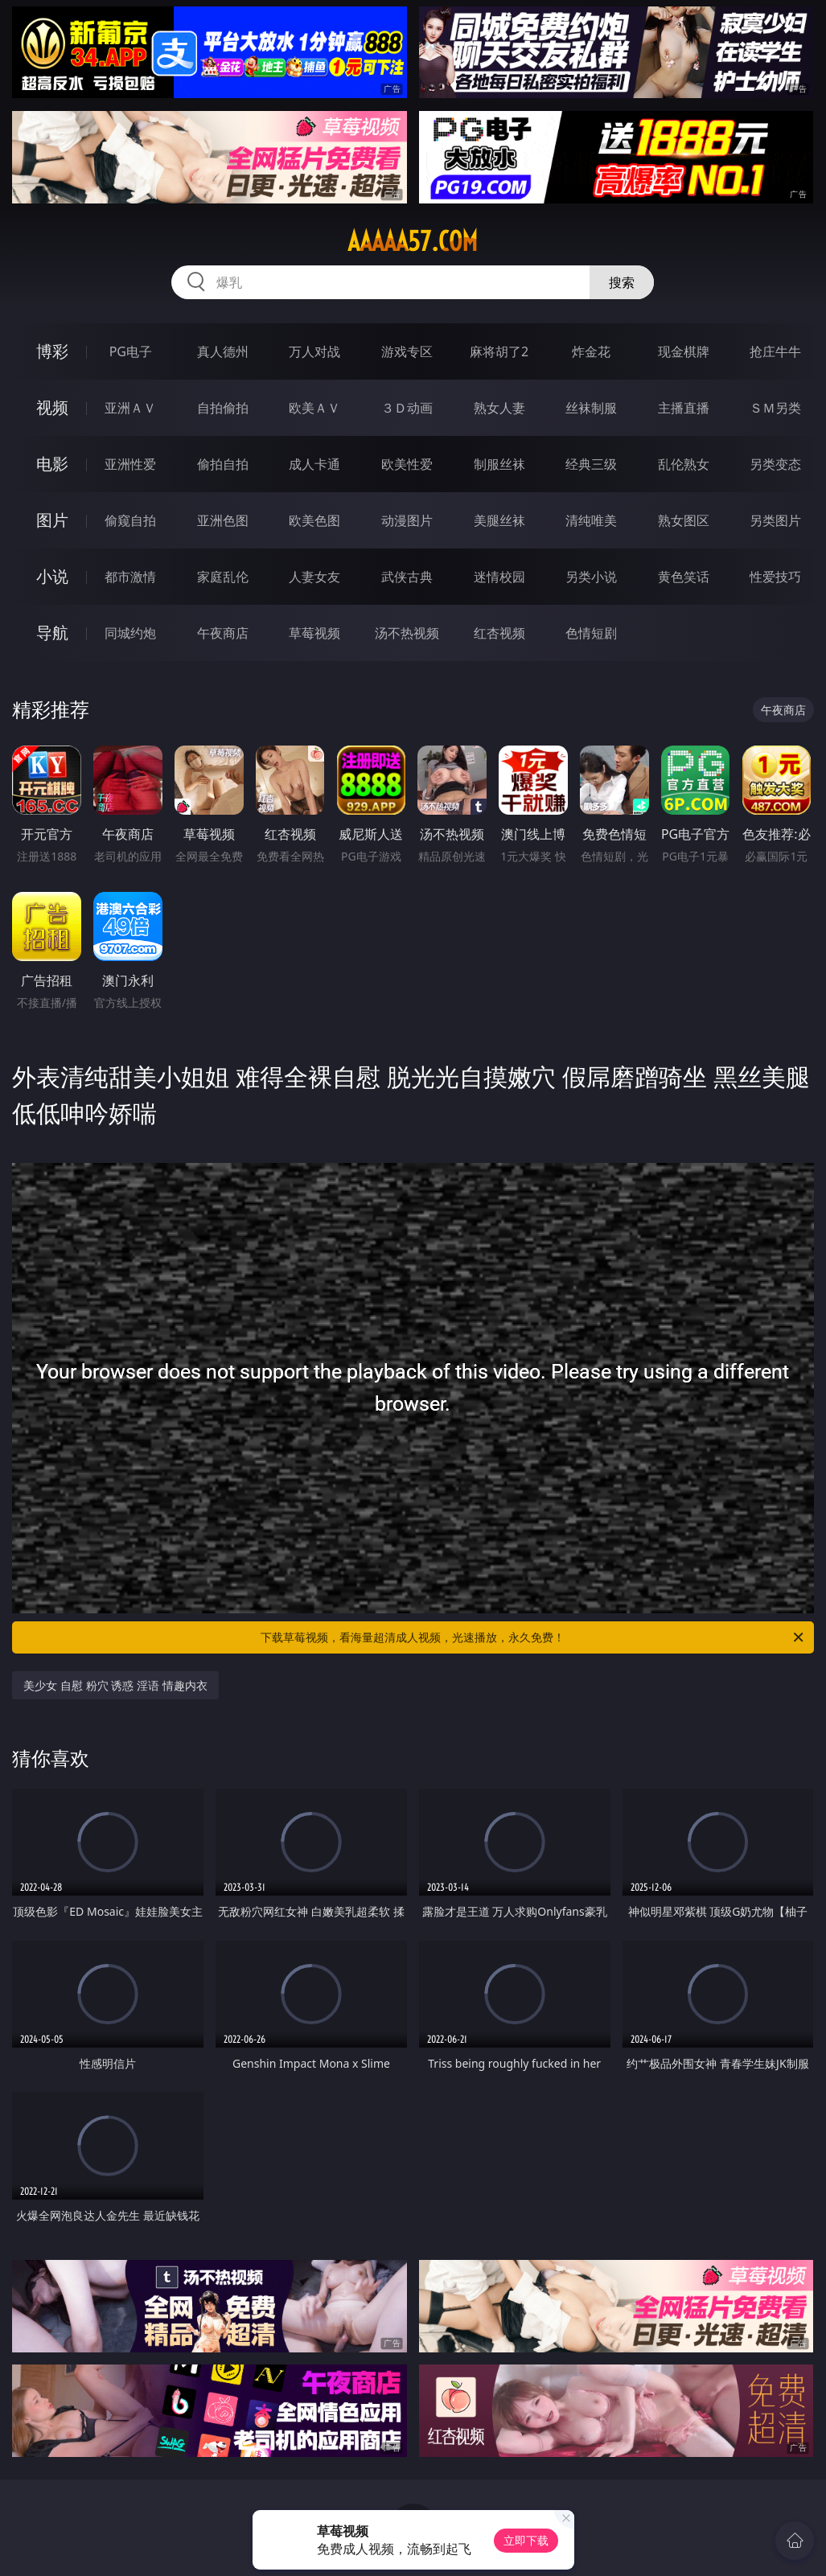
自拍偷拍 (223, 408)
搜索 (622, 282)
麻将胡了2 (499, 351)
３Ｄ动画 (407, 408)
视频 (52, 407)
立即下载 (526, 2540)
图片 (52, 520)
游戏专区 (407, 351)
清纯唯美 (591, 520)
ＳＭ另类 (775, 408)
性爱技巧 (775, 576)
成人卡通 (314, 464)
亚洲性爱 (130, 464)
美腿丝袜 (499, 520)
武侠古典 (407, 576)
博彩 (52, 351)
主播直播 (683, 408)
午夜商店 (223, 633)
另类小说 (591, 576)
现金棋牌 (683, 351)
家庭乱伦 (223, 576)
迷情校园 (499, 576)
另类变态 (775, 464)
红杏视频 (499, 633)
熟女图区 (683, 520)
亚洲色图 (223, 520)
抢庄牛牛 (775, 351)
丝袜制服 (591, 408)
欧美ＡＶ (314, 408)
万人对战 (314, 351)
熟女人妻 (499, 408)
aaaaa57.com (412, 241)
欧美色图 (314, 520)
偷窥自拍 (130, 520)
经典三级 (591, 464)
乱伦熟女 (683, 464)
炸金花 (591, 351)
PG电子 (130, 351)
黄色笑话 (683, 576)
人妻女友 (314, 576)
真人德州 (223, 351)
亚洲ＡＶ (130, 408)
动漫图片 (407, 520)
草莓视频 (314, 633)
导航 (52, 632)
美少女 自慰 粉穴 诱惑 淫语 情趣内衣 (115, 1685)
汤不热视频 (407, 633)
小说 (52, 576)
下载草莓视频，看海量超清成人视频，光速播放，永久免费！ (533, 1637)
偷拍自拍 (223, 464)
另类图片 (775, 520)
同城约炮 (130, 633)
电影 (52, 464)
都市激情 (130, 576)
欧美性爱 (407, 464)
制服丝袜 (499, 464)
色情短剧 (591, 633)
